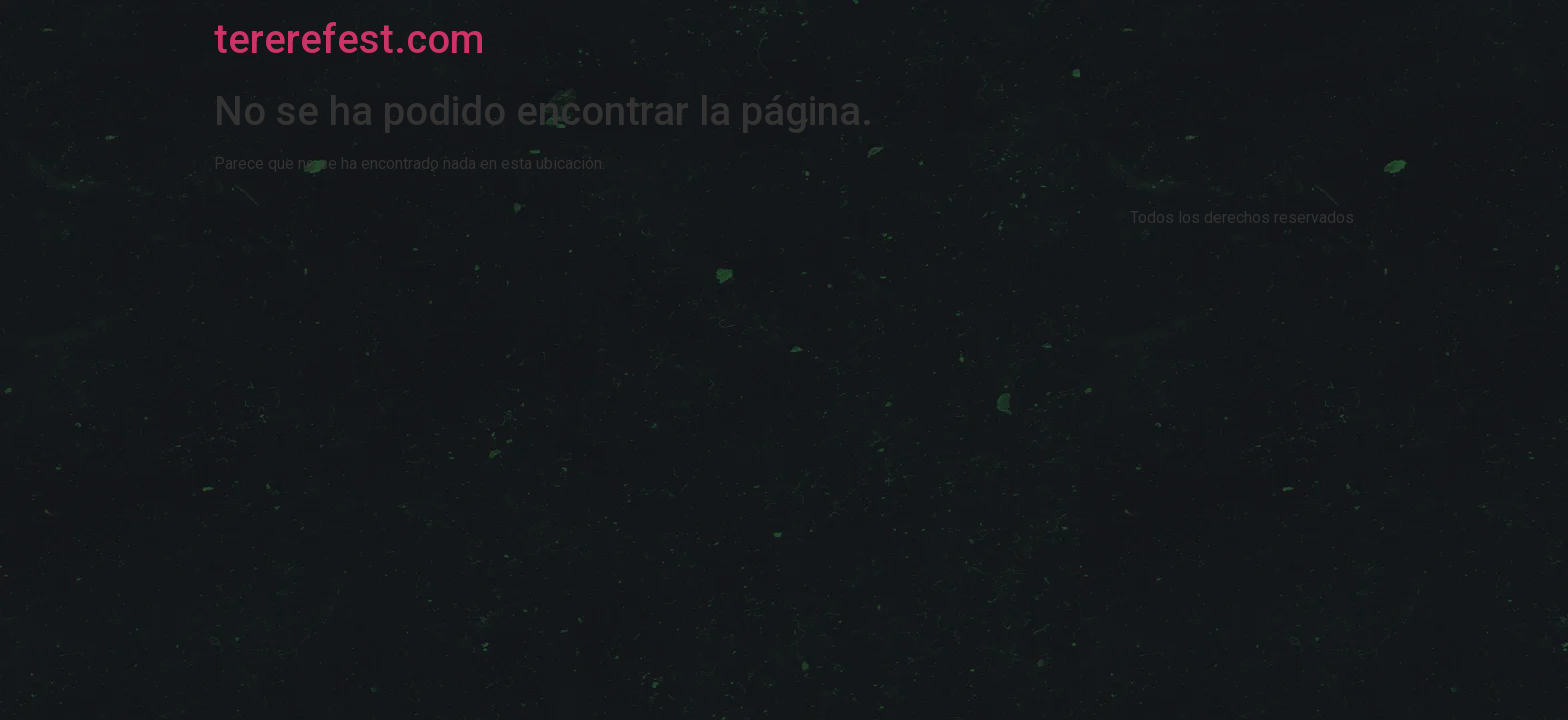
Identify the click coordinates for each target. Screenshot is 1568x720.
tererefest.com (349, 39)
